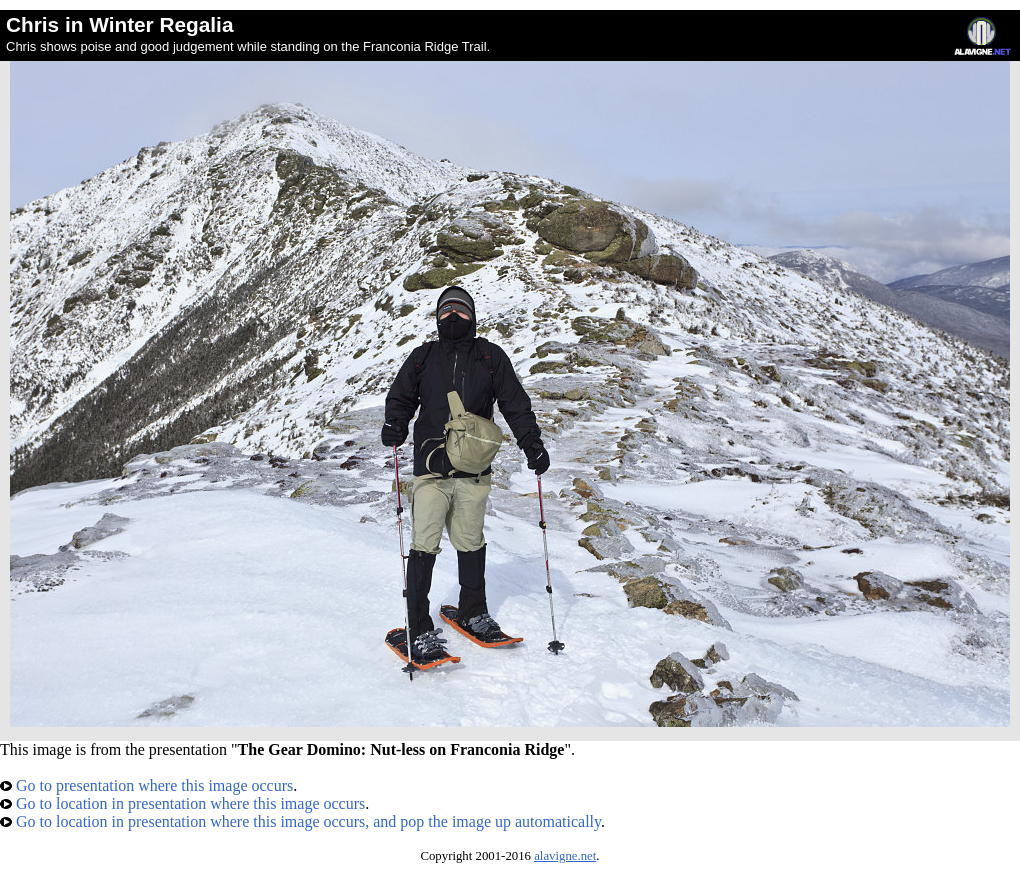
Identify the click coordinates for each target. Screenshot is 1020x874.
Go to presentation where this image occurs (146, 785)
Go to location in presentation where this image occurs (182, 803)
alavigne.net (565, 856)
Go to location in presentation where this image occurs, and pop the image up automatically (300, 821)
